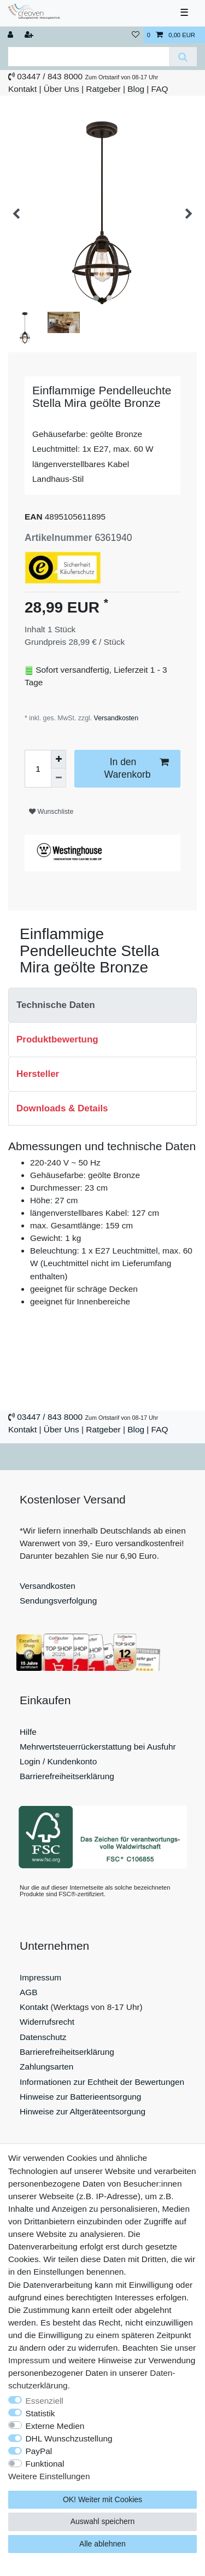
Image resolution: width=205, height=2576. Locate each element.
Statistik (40, 2413)
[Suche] (183, 56)
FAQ (159, 89)
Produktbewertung (57, 1039)
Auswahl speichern (103, 2521)
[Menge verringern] (58, 778)
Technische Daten (55, 1005)
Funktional (45, 2463)
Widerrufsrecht (47, 2021)
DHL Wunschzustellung (69, 2438)
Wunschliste (51, 811)
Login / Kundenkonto (58, 1761)
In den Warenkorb (136, 768)
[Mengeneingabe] (38, 769)
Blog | (138, 89)
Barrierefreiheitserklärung (67, 1776)
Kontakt (22, 89)
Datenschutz (43, 2037)
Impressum (40, 1977)
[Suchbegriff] (88, 56)
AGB (29, 1992)
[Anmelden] (11, 35)
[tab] (102, 1005)
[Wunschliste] (135, 35)
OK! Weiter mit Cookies (102, 2499)
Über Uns (61, 89)
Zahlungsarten (46, 2066)
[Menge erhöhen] (58, 759)
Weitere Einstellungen (49, 2476)
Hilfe (28, 1731)
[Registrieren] (30, 35)
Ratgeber (103, 89)
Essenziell (44, 2400)
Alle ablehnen (102, 2543)
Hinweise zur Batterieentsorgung (80, 2096)
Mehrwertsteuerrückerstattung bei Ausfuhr (98, 1746)
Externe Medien (55, 2426)
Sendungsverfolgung (58, 1600)
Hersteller (37, 1074)
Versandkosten (115, 718)
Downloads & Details (62, 1108)
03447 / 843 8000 (50, 76)
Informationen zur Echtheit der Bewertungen (102, 2082)
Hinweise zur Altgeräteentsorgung (82, 2111)
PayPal (39, 2451)
